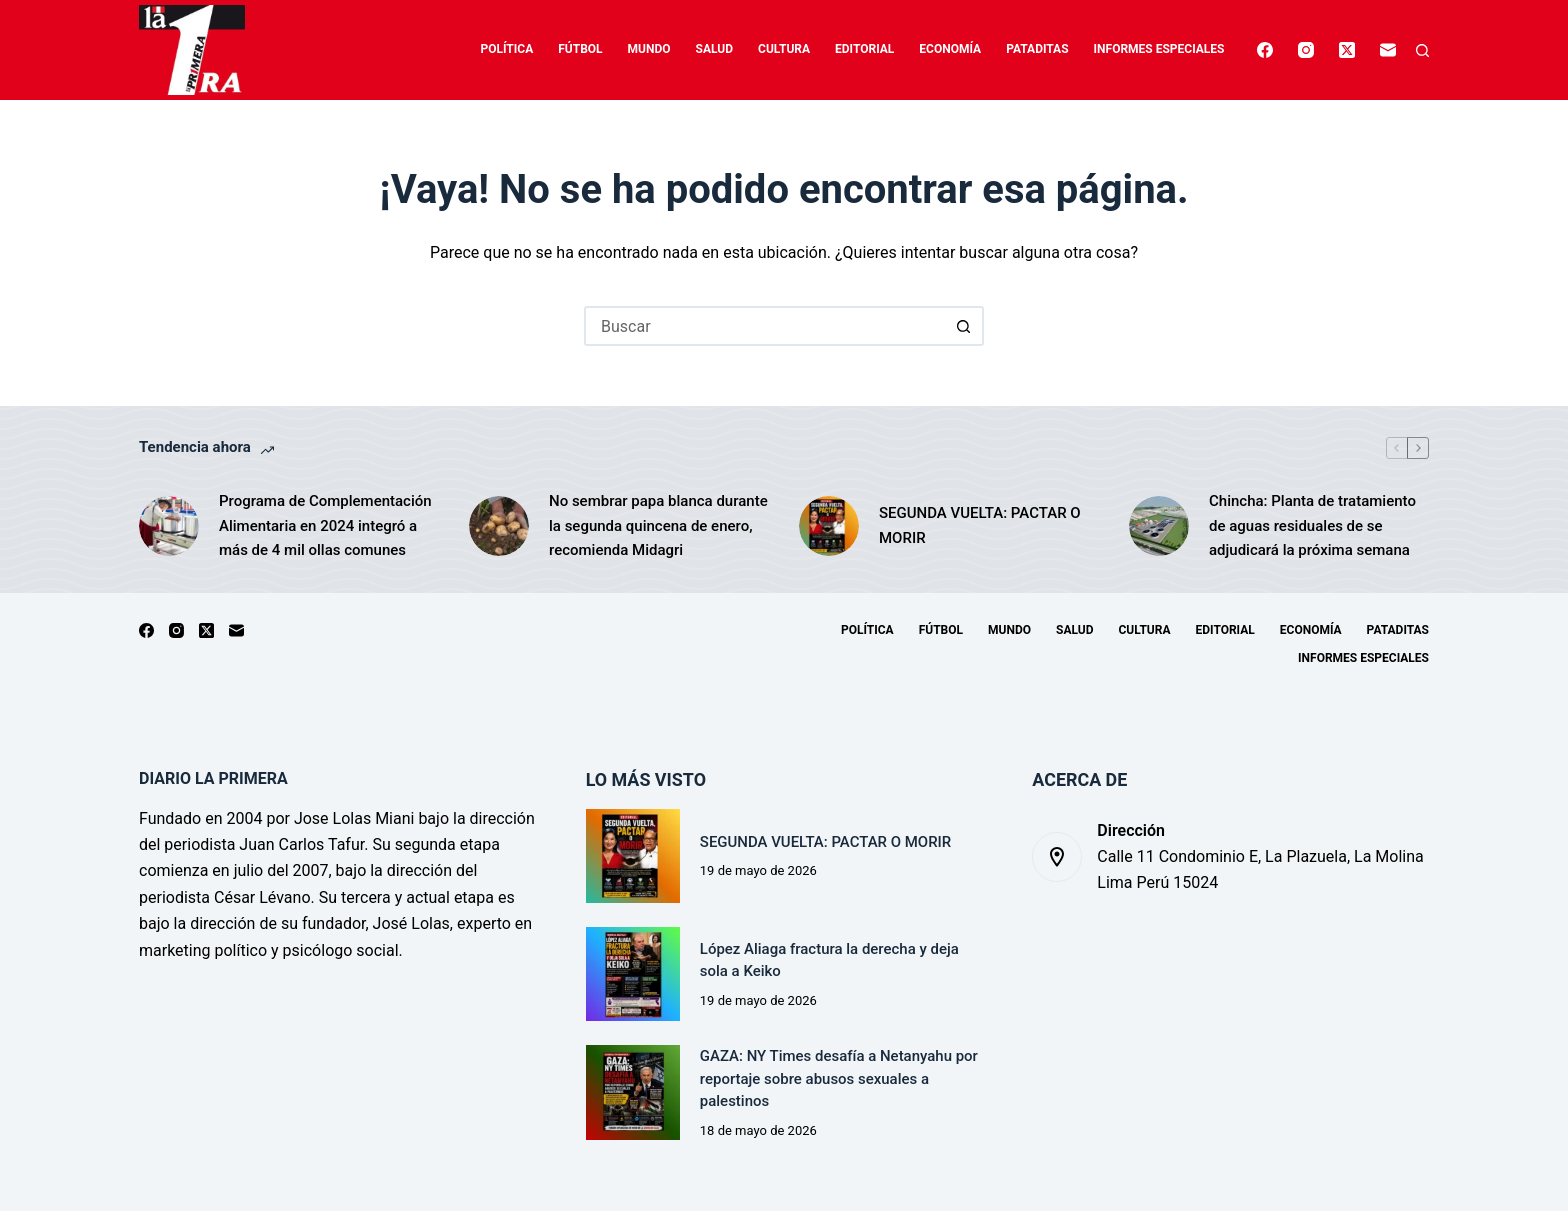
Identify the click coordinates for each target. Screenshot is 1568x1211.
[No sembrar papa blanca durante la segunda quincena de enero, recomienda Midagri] (499, 526)
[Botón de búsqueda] (964, 326)
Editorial (864, 49)
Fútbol (580, 49)
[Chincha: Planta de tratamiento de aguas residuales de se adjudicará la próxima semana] (1159, 526)
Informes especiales (1159, 49)
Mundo (649, 49)
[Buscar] (1422, 50)
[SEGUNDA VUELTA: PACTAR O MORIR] (829, 526)
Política (507, 49)
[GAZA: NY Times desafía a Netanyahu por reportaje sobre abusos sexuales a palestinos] (633, 1092)
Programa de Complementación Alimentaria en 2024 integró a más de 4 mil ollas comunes (325, 526)
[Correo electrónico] (1388, 50)
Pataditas (1037, 49)
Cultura (784, 49)
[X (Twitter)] (1347, 50)
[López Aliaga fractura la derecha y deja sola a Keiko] (633, 974)
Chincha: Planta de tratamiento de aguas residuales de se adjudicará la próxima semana (1312, 526)
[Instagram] (1306, 50)
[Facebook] (1265, 50)
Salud (714, 49)
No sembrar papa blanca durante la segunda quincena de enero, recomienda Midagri (658, 526)
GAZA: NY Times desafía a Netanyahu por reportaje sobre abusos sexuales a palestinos (839, 1078)
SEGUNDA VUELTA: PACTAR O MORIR (980, 525)
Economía (950, 49)
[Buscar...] (764, 326)
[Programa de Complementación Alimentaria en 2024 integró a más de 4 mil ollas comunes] (169, 526)
